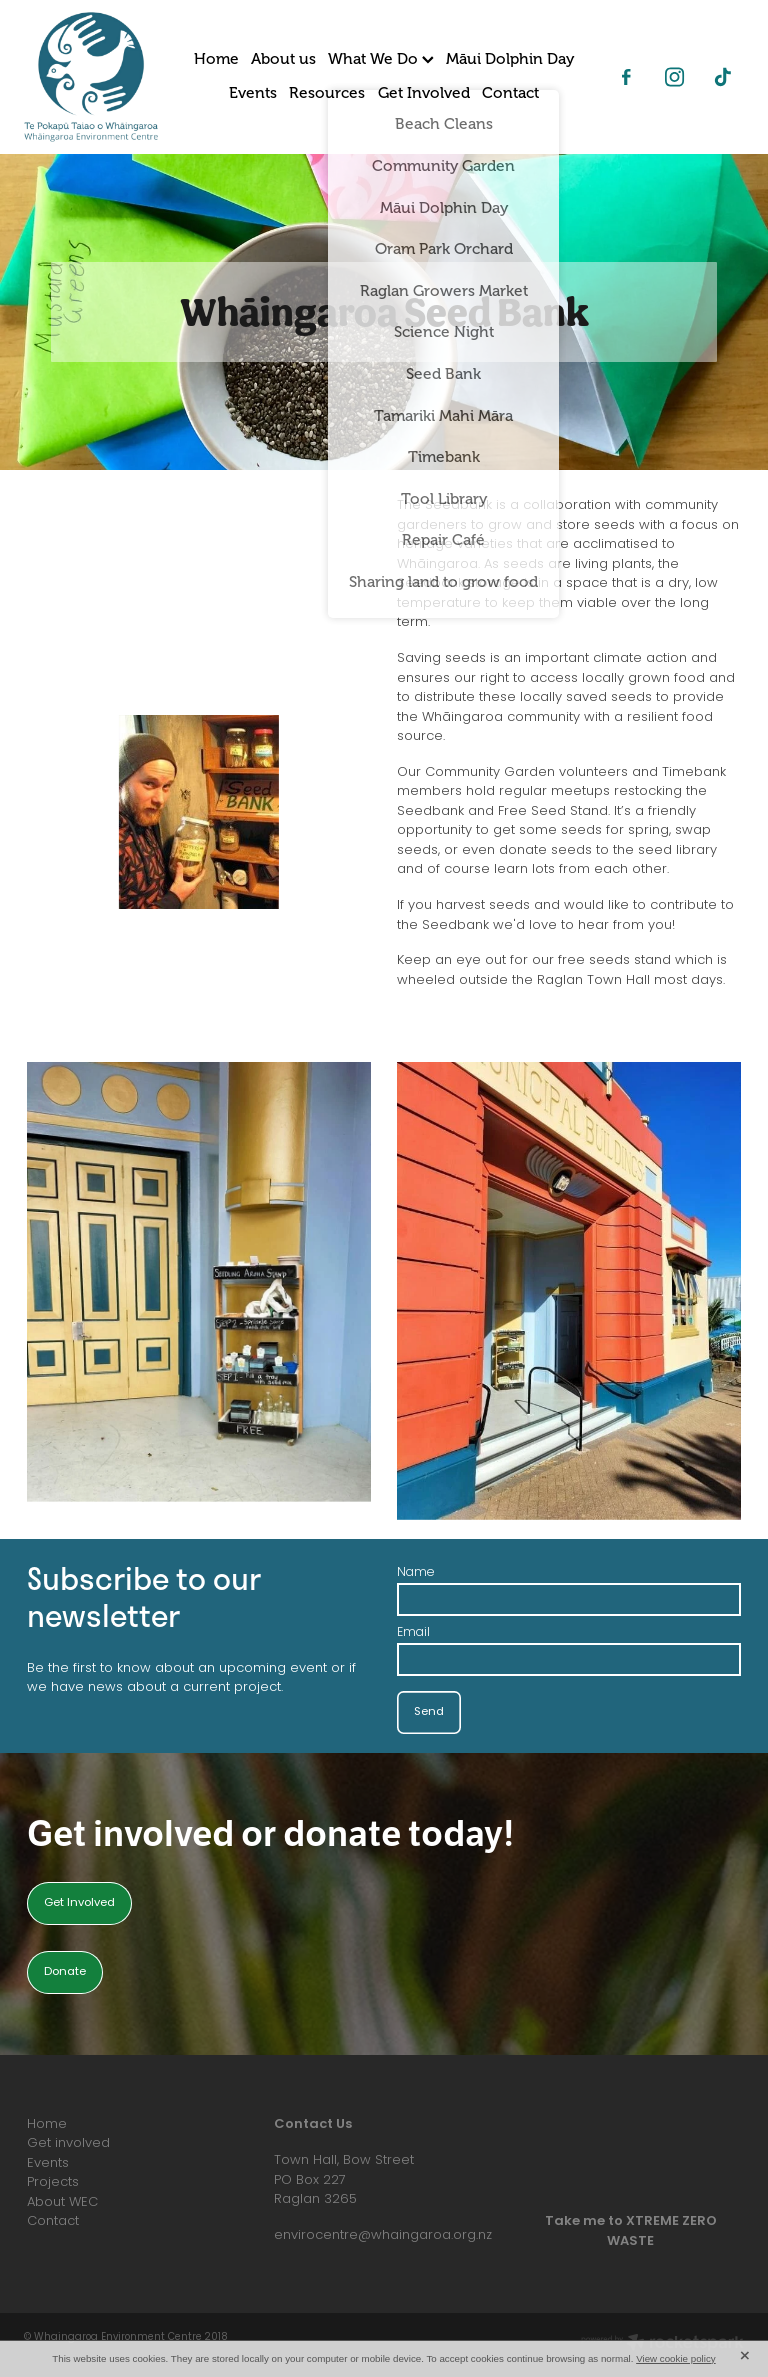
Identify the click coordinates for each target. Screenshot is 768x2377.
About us (283, 59)
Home (216, 59)
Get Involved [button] (79, 1903)
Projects (53, 2182)
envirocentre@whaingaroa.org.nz (383, 2235)
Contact (510, 93)
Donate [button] (65, 1972)
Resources (327, 93)
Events (253, 93)
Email (413, 1633)
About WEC (62, 2202)
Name (416, 1573)
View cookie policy (676, 2358)
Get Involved (424, 93)
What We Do (381, 59)
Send (429, 1712)
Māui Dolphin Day (510, 59)
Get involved (68, 2143)
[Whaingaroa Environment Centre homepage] (96, 77)
